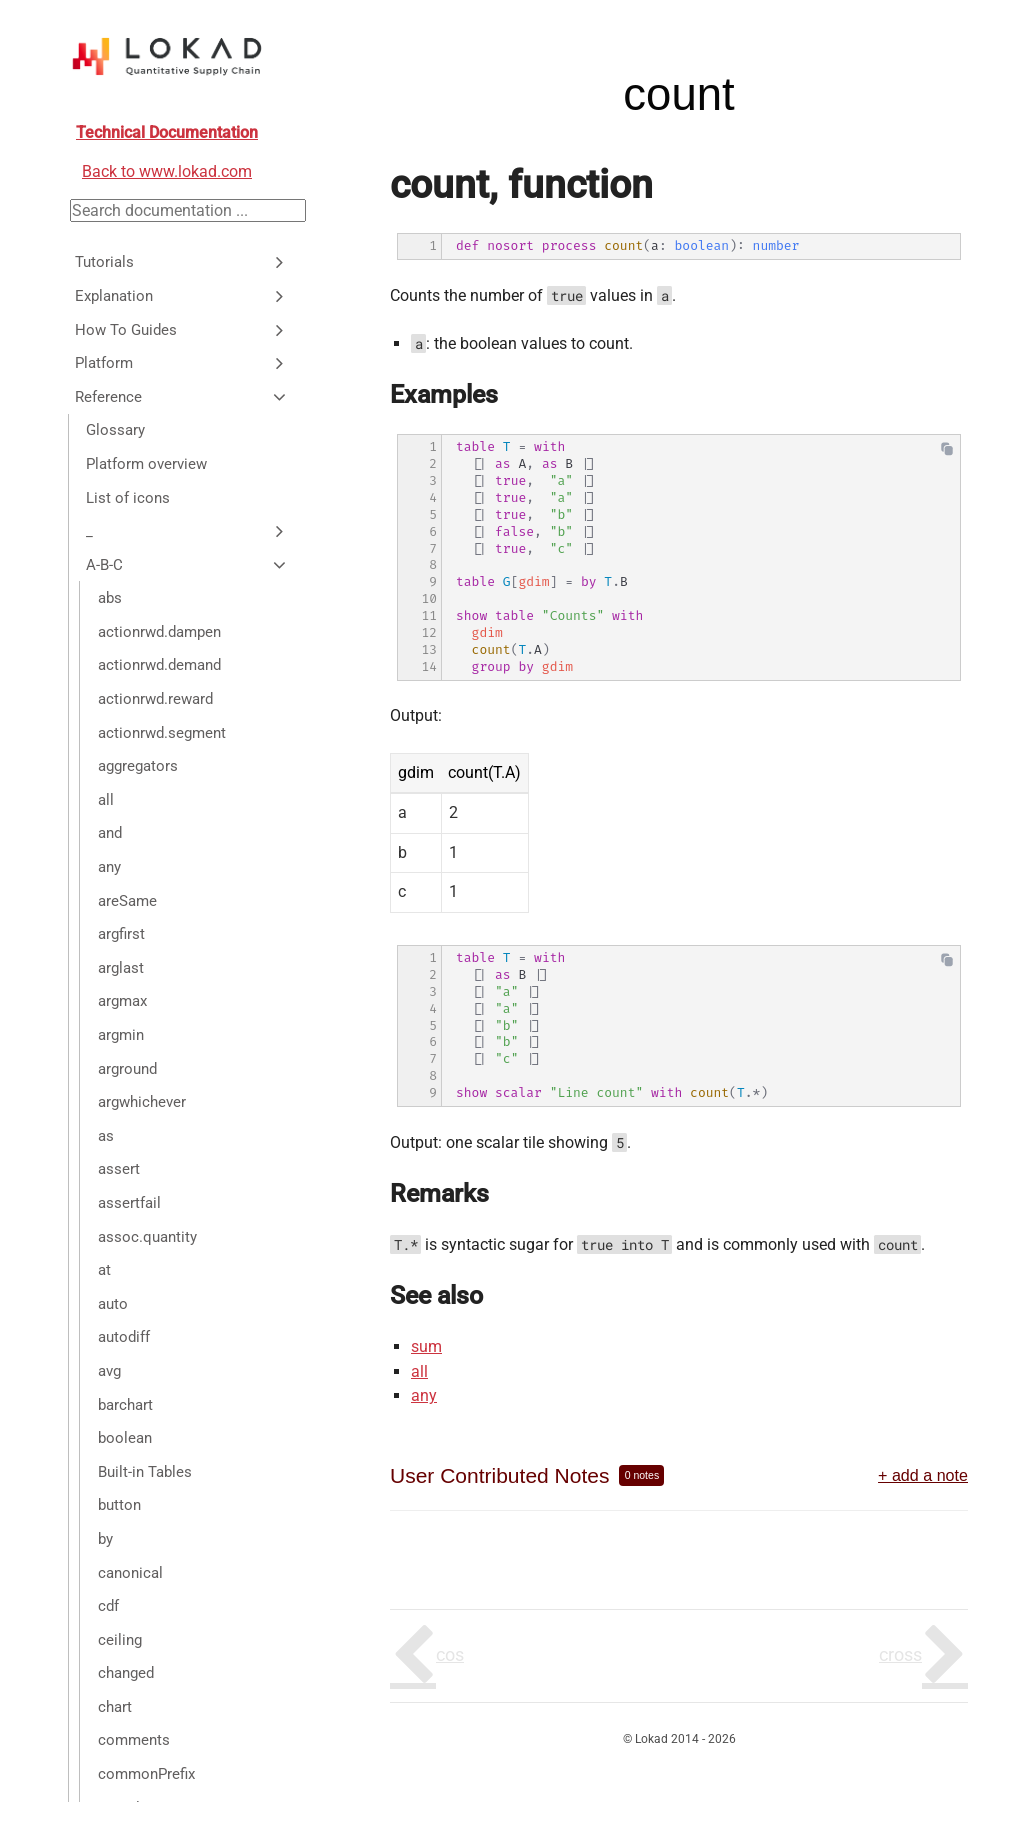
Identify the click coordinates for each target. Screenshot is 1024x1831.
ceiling (120, 1640)
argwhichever (142, 1102)
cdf (108, 1606)
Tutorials (182, 262)
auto (113, 1304)
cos (450, 1654)
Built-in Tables (145, 1472)
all (106, 800)
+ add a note (923, 1475)
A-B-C (187, 565)
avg (109, 1371)
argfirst (121, 934)
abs (110, 598)
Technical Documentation (167, 132)
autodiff (124, 1337)
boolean (125, 1438)
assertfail (129, 1203)
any (109, 867)
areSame (127, 901)
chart (115, 1707)
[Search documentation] (188, 210)
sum (426, 1346)
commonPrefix (146, 1774)
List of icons (128, 498)
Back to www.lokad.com (167, 171)
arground (127, 1069)
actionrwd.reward (155, 699)
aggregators (138, 766)
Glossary (115, 430)
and (110, 833)
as (106, 1136)
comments (134, 1740)
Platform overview (146, 464)
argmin (121, 1035)
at (104, 1270)
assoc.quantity (147, 1237)
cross (900, 1654)
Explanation (182, 296)
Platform (182, 363)
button (119, 1505)
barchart (125, 1405)
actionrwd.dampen (159, 632)
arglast (121, 968)
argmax (122, 1001)
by (105, 1539)
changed (126, 1673)
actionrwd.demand (159, 665)
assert (119, 1169)
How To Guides (182, 330)
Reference (182, 397)
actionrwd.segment (162, 733)
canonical (130, 1573)
